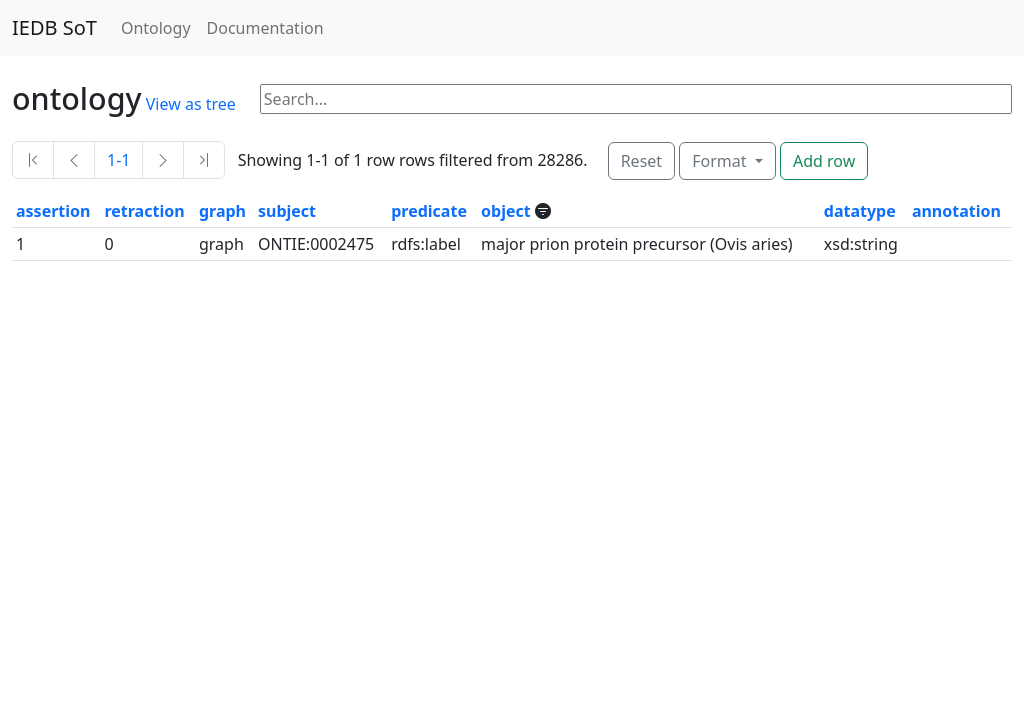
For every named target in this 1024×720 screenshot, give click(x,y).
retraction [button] (144, 211)
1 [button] (20, 244)
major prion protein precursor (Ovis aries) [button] (637, 244)
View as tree (191, 104)
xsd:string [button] (861, 244)
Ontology (156, 28)
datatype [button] (860, 211)
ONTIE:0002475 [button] (316, 244)
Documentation (265, 28)
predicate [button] (429, 211)
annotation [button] (956, 211)
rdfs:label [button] (426, 244)
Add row (824, 161)
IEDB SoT (54, 27)
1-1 (118, 160)
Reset (641, 161)
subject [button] (287, 211)
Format (721, 161)
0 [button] (108, 244)
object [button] (508, 211)
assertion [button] (53, 211)
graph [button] (222, 211)
